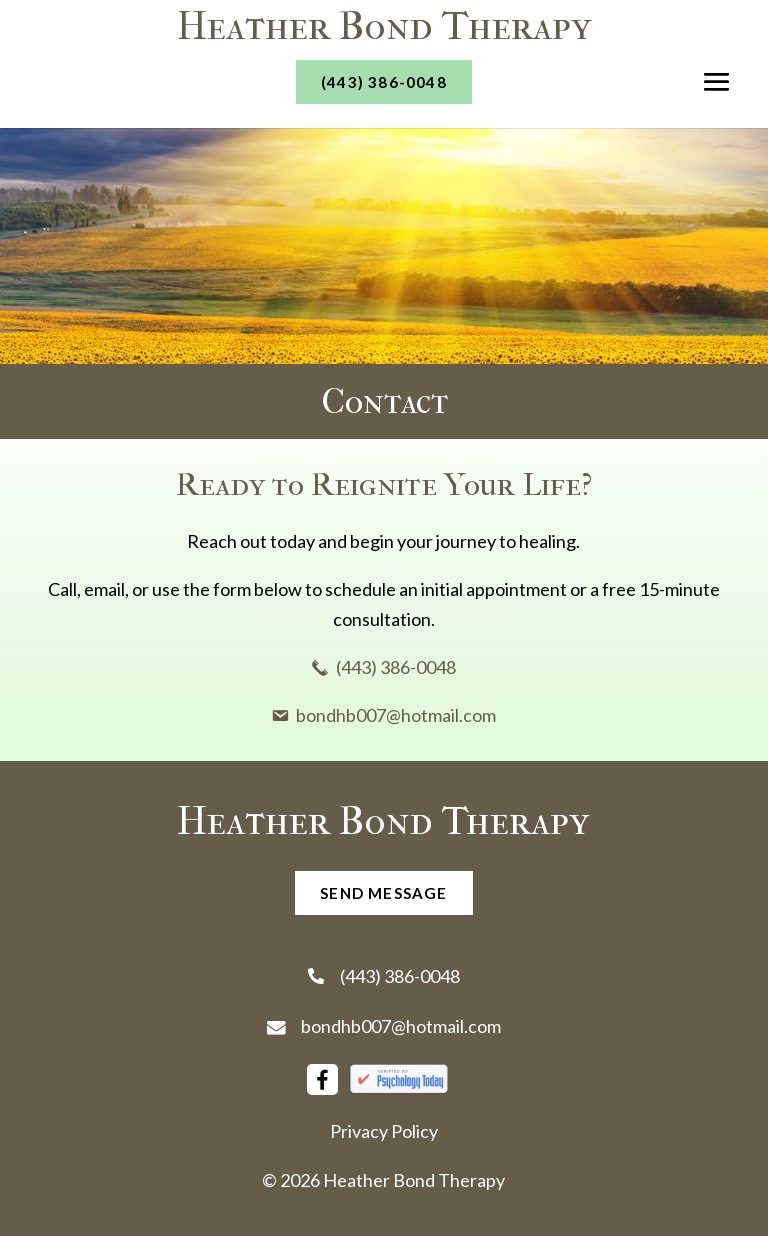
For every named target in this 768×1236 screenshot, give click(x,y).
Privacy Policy (384, 1131)
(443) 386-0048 (384, 82)
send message (383, 893)
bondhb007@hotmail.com (384, 1026)
